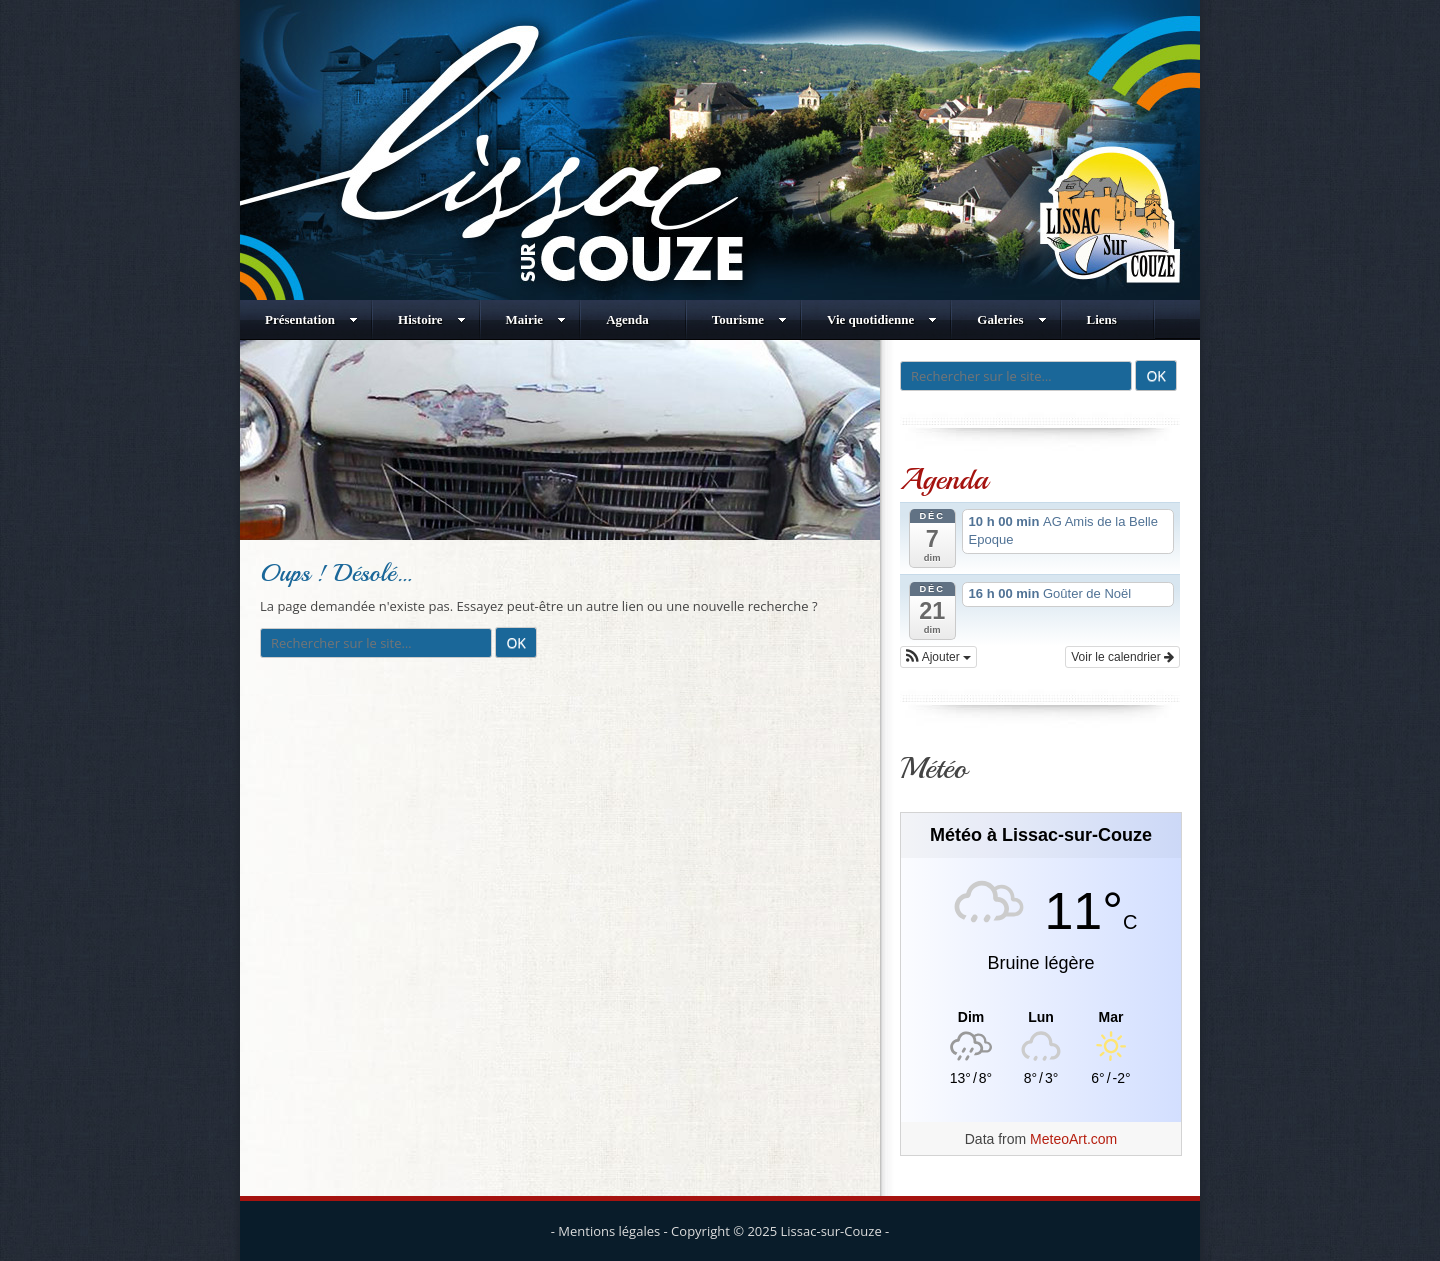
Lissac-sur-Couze (831, 1231)
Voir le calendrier (1122, 657)
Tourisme (749, 319)
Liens (1102, 319)
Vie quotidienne (882, 319)
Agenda (627, 319)
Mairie (536, 319)
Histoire (432, 319)
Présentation (311, 319)
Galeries (1011, 319)
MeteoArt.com (1073, 1139)
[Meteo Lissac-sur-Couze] (1041, 1017)
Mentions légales (609, 1231)
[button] (938, 657)
